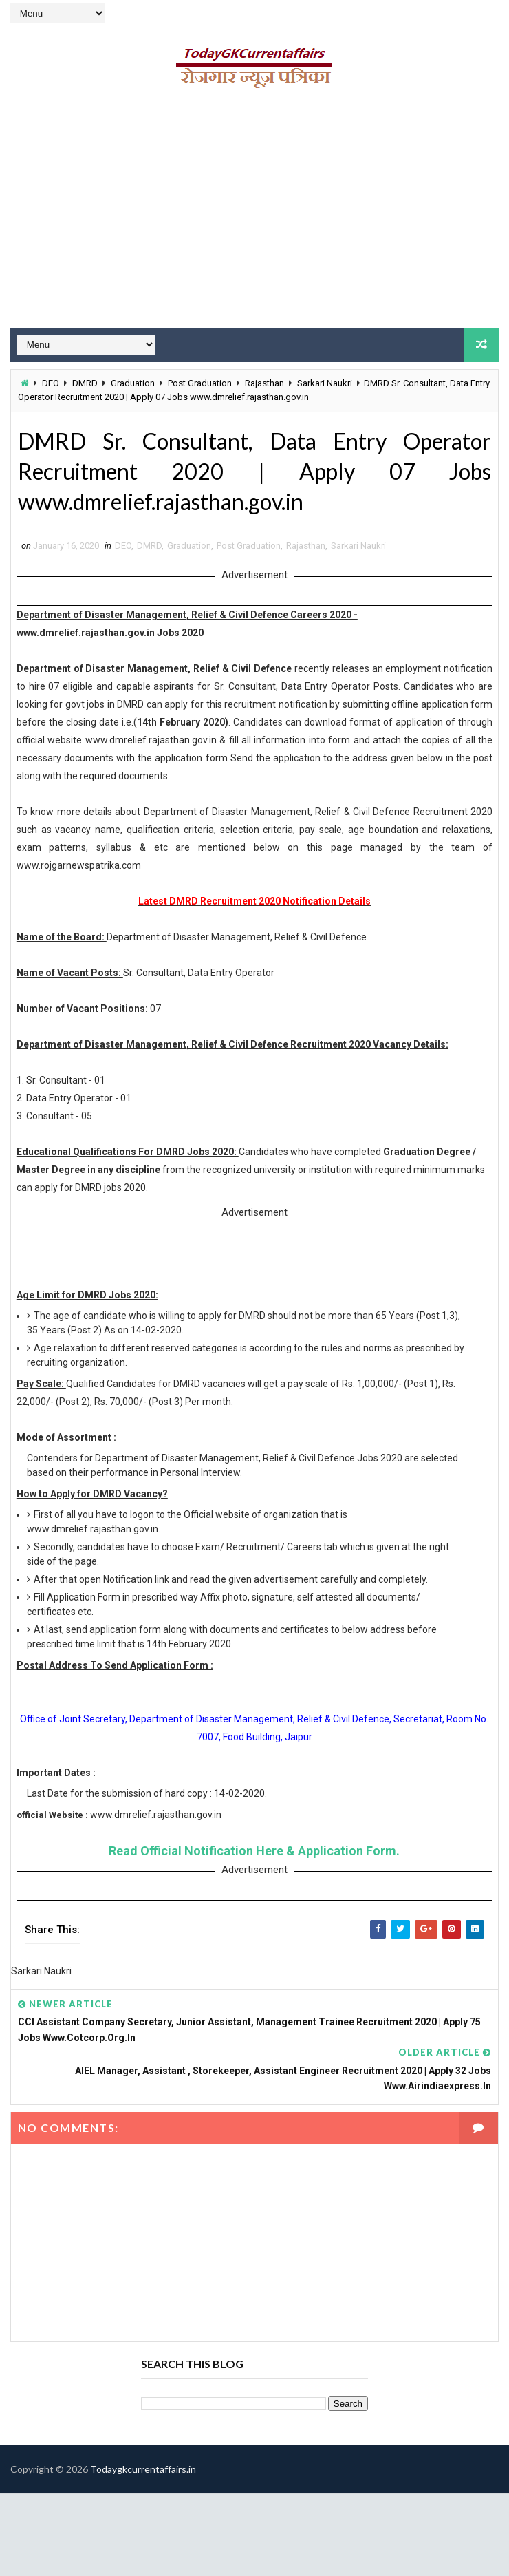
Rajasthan (264, 383)
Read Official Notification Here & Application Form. (254, 1851)
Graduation (133, 383)
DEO (50, 383)
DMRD (85, 383)
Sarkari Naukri (324, 383)
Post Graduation (200, 383)
